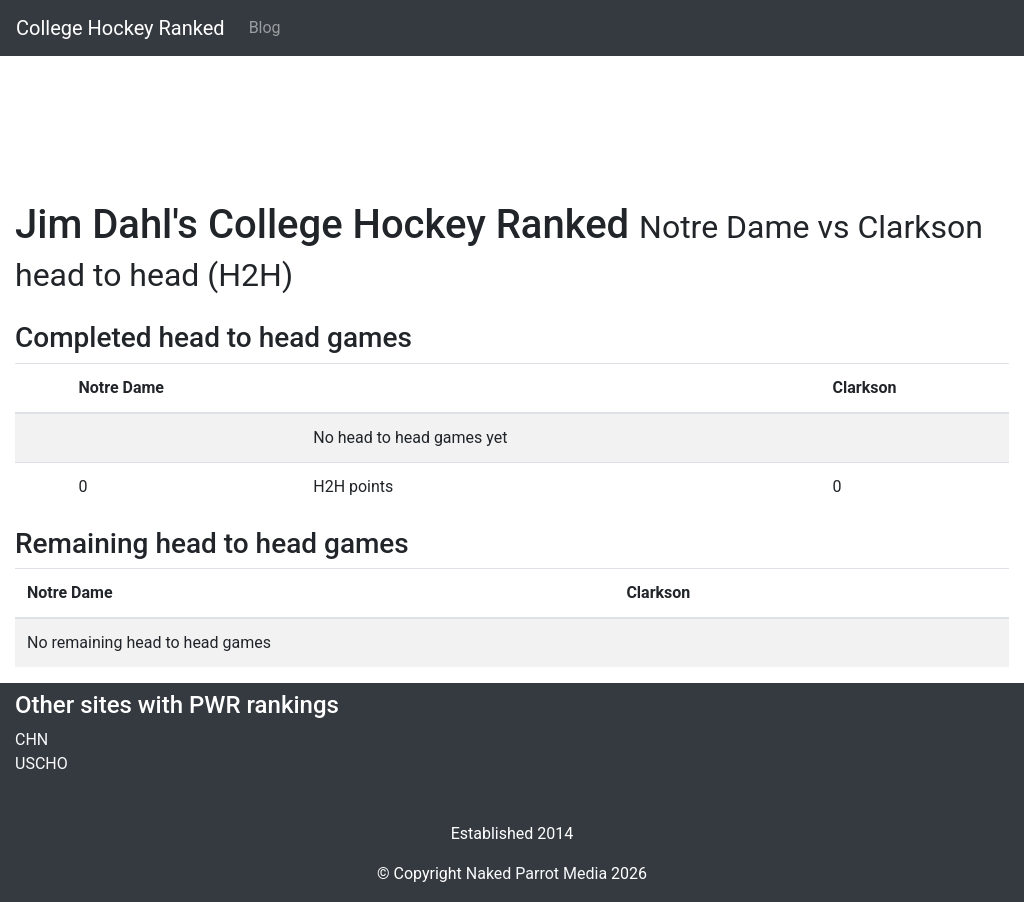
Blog (265, 27)
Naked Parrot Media (536, 873)
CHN (31, 739)
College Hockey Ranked (120, 28)
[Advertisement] (512, 117)
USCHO (41, 763)
